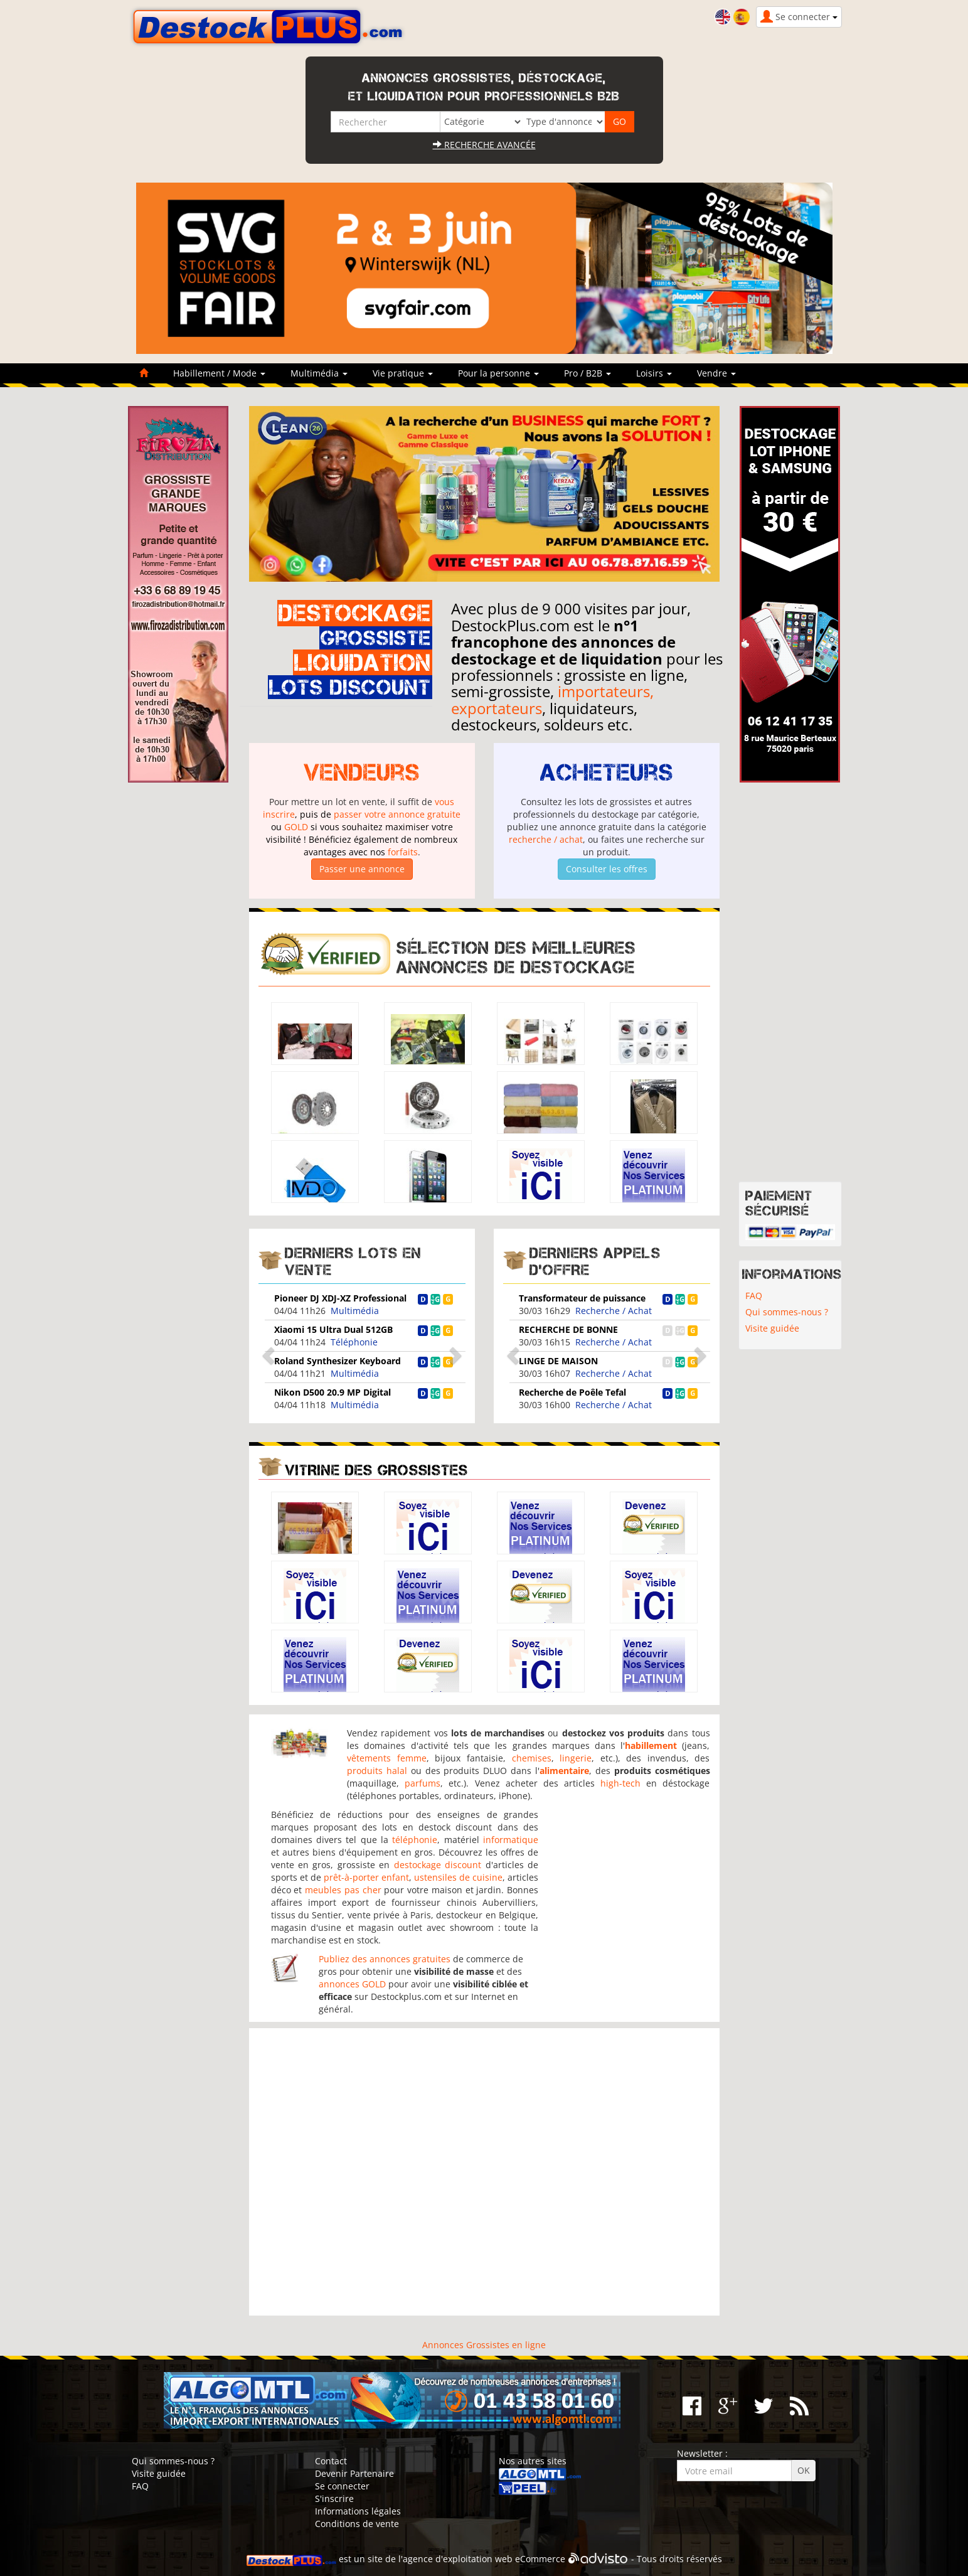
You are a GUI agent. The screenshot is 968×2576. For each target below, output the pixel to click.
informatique (510, 1840)
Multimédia (355, 1311)
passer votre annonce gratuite (397, 814)
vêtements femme (387, 1758)
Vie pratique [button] (403, 373)
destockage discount (437, 1865)
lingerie (576, 1758)
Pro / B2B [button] (587, 373)
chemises (531, 1758)
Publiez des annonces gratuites (384, 1959)
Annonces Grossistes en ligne (484, 2345)
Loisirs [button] (654, 373)
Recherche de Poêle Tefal (572, 1392)
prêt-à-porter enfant (366, 1877)
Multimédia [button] (319, 373)
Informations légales (358, 2511)
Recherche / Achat (613, 1311)
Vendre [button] (716, 373)
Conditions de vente (357, 2524)
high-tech (620, 1783)
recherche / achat (546, 839)
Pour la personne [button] (498, 373)
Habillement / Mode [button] (219, 373)
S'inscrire (334, 2498)
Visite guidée (772, 1328)
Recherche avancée (484, 145)
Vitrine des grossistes (376, 1470)
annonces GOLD (352, 1984)
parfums (422, 1783)
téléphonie (414, 1840)
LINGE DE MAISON (558, 1361)
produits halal (377, 1771)
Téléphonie (354, 1342)
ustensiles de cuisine (458, 1877)
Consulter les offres (606, 869)
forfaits (403, 852)
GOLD (296, 827)
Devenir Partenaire (354, 2473)
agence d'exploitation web (458, 2559)
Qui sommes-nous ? (786, 1312)
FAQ (753, 1295)
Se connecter (342, 2486)
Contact (331, 2461)
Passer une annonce (362, 869)
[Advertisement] (484, 2171)
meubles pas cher (343, 1890)
